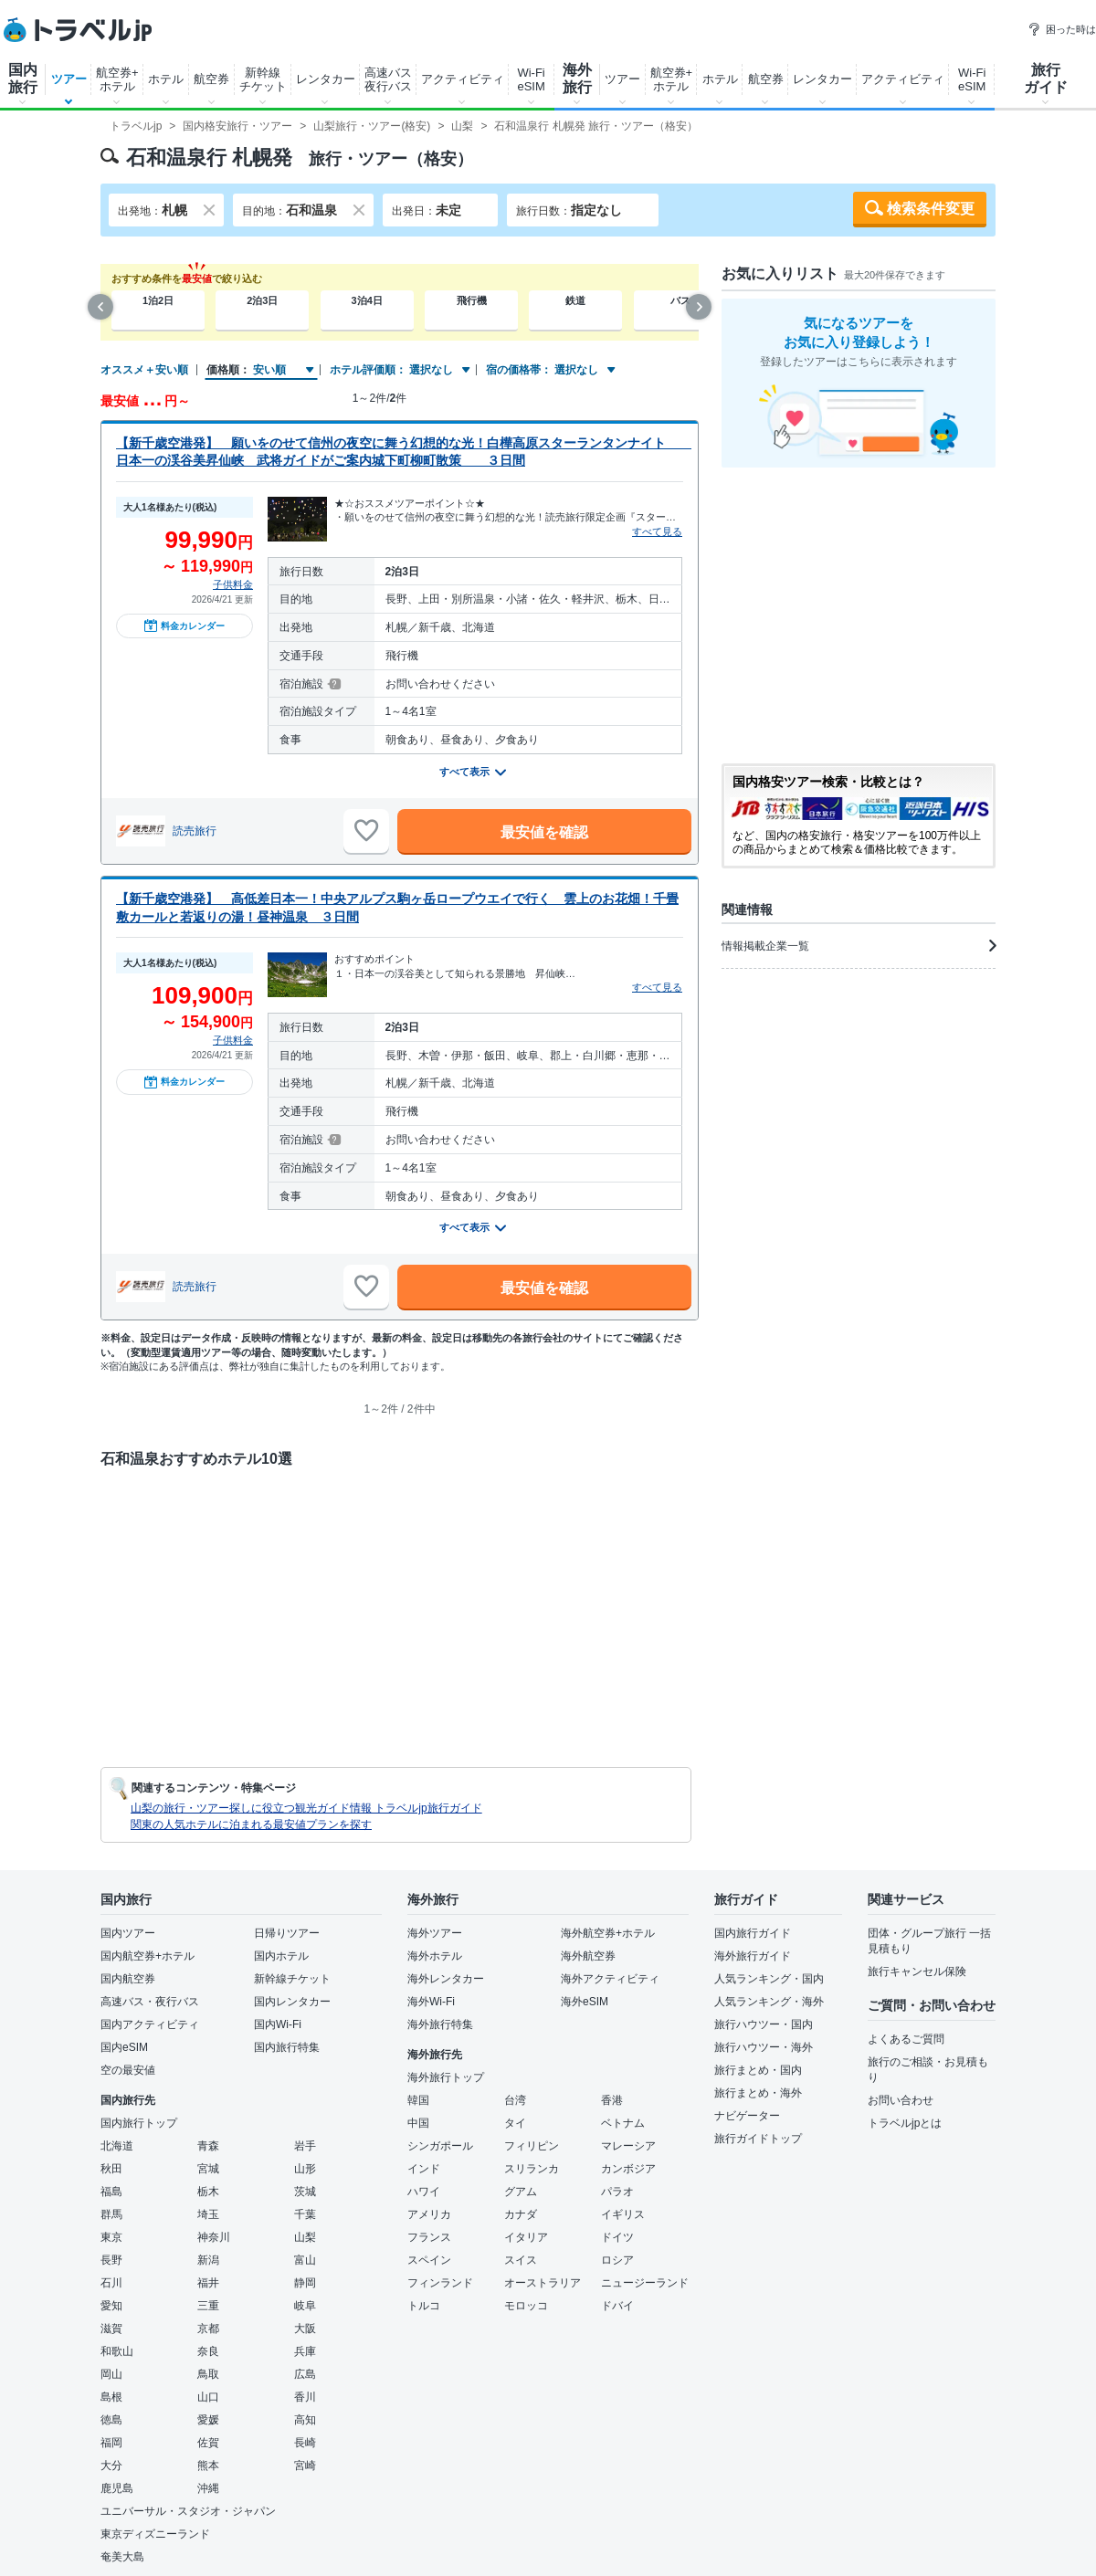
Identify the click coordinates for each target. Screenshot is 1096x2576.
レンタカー (325, 79)
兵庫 (305, 2351)
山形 (305, 2168)
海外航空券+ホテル (608, 1933)
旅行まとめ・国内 (758, 2070)
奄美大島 (122, 2556)
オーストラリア (542, 2282)
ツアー (69, 79)
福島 (111, 2191)
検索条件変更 (931, 208)
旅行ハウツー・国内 (763, 2024)
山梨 (305, 2237)
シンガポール (440, 2146)
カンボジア (628, 2168)
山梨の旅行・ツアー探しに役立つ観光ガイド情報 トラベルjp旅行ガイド (306, 1808)
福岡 (111, 2442)
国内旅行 (22, 78)
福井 (208, 2282)
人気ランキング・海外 (769, 2001)
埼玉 (208, 2214)
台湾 (515, 2100)
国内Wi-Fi (277, 2024)
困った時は (1062, 29)
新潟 (208, 2260)
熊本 (208, 2465)
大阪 (305, 2328)
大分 (111, 2465)
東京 (111, 2237)
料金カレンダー (184, 625)
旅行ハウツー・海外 (763, 2047)
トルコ (423, 2305)
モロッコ (526, 2305)
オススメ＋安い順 (144, 369)
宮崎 (305, 2465)
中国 (418, 2123)
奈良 (208, 2351)
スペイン (429, 2260)
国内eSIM (124, 2047)
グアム (520, 2191)
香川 (305, 2397)
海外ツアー (434, 1933)
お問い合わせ (900, 2100)
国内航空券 (127, 1978)
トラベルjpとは (905, 2123)
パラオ (617, 2191)
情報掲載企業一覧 (859, 946)
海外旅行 (577, 78)
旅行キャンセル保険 (917, 1971)
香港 (612, 2100)
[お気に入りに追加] (366, 831)
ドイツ (617, 2237)
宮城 (208, 2168)
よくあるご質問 (906, 2039)
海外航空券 (588, 1956)
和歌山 (116, 2351)
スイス (520, 2260)
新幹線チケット (263, 79)
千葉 (305, 2214)
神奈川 (213, 2237)
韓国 (418, 2100)
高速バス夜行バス (388, 79)
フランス (429, 2237)
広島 (305, 2374)
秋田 (111, 2168)
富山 (305, 2260)
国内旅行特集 (287, 2047)
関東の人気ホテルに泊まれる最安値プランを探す (251, 1824)
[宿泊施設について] (333, 684)
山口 (208, 2397)
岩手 (305, 2146)
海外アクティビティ (610, 1978)
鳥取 (208, 2374)
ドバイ (617, 2305)
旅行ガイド (1046, 78)
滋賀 (111, 2328)
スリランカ (531, 2168)
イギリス (623, 2214)
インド (423, 2168)
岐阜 (305, 2305)
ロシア (617, 2260)
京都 (208, 2328)
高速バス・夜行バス (149, 2001)
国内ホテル (281, 1956)
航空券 (211, 79)
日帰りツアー (287, 1933)
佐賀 (208, 2442)
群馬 (111, 2214)
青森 (208, 2146)
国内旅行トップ (138, 2123)
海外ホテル (434, 1956)
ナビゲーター (747, 2115)
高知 (305, 2419)
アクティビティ (462, 79)
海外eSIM (584, 2001)
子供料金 (233, 584)
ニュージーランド (645, 2282)
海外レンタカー (445, 1978)
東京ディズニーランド (155, 2534)
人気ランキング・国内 (769, 1978)
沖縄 (208, 2488)
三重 (208, 2305)
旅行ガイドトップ (758, 2138)
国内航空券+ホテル (147, 1956)
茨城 (305, 2191)
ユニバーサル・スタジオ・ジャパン (188, 2511)
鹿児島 (116, 2488)
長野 (111, 2260)
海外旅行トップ (445, 2077)
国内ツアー (127, 1933)
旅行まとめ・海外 (758, 2093)
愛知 (111, 2305)
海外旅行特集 (440, 2024)
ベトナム (623, 2123)
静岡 (305, 2282)
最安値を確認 (544, 832)
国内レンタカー (292, 2001)
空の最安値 (127, 2070)
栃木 (208, 2191)
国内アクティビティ (149, 2024)
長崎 (305, 2442)
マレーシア (628, 2146)
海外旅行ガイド (752, 1956)
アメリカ (429, 2214)
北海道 (116, 2146)
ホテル (166, 79)
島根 (111, 2397)
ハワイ (423, 2191)
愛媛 (208, 2419)
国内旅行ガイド (752, 1933)
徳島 (111, 2419)
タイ (515, 2123)
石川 (111, 2282)
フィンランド (440, 2282)
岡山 (111, 2374)
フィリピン (531, 2146)
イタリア (526, 2237)
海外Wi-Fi (431, 2001)
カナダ (520, 2214)
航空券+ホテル (117, 79)
